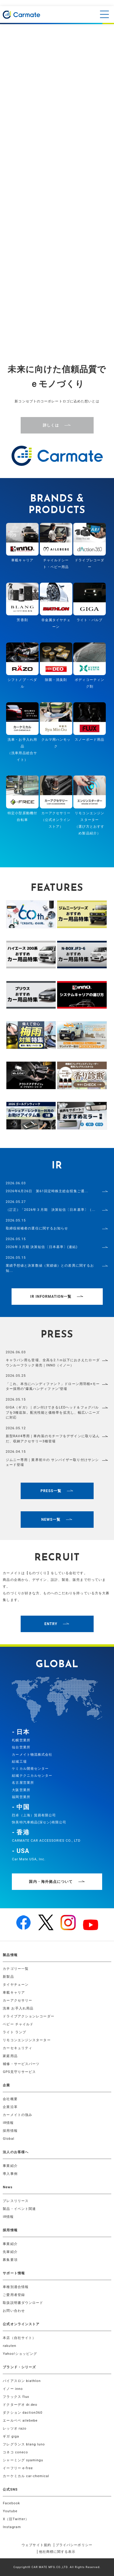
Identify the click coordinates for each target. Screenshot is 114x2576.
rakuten (9, 2346)
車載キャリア (14, 1993)
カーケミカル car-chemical (26, 2476)
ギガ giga (11, 2436)
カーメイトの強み (17, 2115)
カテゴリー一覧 (16, 1969)
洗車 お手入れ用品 (18, 2008)
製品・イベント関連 (19, 2209)
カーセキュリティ (17, 2048)
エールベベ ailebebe (20, 2421)
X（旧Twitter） (16, 2519)
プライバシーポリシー (74, 2545)
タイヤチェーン (16, 1985)
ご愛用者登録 (14, 2295)
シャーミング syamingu (23, 2460)
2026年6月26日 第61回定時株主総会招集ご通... (47, 1191)
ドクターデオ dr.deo (20, 2405)
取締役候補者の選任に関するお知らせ (37, 1228)
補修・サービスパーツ (21, 2064)
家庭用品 (10, 2056)
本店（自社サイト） (19, 2338)
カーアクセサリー (17, 2000)
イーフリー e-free (18, 2468)
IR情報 (8, 2123)
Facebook (11, 2503)
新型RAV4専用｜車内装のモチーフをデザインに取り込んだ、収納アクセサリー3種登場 (53, 1438)
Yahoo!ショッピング (20, 2354)
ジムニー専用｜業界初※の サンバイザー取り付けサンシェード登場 (52, 1462)
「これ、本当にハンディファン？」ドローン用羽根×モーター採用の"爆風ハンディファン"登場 (53, 1386)
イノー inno (13, 2389)
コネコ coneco (15, 2452)
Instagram (12, 2527)
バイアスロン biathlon (22, 2381)
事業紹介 (10, 2166)
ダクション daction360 (22, 2413)
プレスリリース (16, 2201)
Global (8, 2139)
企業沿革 (10, 2107)
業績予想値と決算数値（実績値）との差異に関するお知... (50, 1268)
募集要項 (10, 2260)
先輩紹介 (10, 2252)
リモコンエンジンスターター (26, 2040)
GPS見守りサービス (19, 2072)
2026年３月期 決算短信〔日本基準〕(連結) (42, 1247)
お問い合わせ (14, 2311)
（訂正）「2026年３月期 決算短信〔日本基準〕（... (50, 1210)
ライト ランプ (14, 2032)
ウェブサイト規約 (36, 2545)
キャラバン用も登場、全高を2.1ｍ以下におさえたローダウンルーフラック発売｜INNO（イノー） (53, 1362)
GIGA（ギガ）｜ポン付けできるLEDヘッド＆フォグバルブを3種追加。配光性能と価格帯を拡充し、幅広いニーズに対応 (53, 1412)
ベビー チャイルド (18, 2024)
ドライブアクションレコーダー (28, 2016)
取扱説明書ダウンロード (23, 2303)
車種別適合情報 (16, 2287)
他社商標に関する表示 (57, 2552)
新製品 (8, 1977)
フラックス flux (16, 2397)
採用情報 (10, 2131)
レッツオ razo (14, 2428)
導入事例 (10, 2174)
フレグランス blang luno (24, 2444)
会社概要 (10, 2099)
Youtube (10, 2511)
